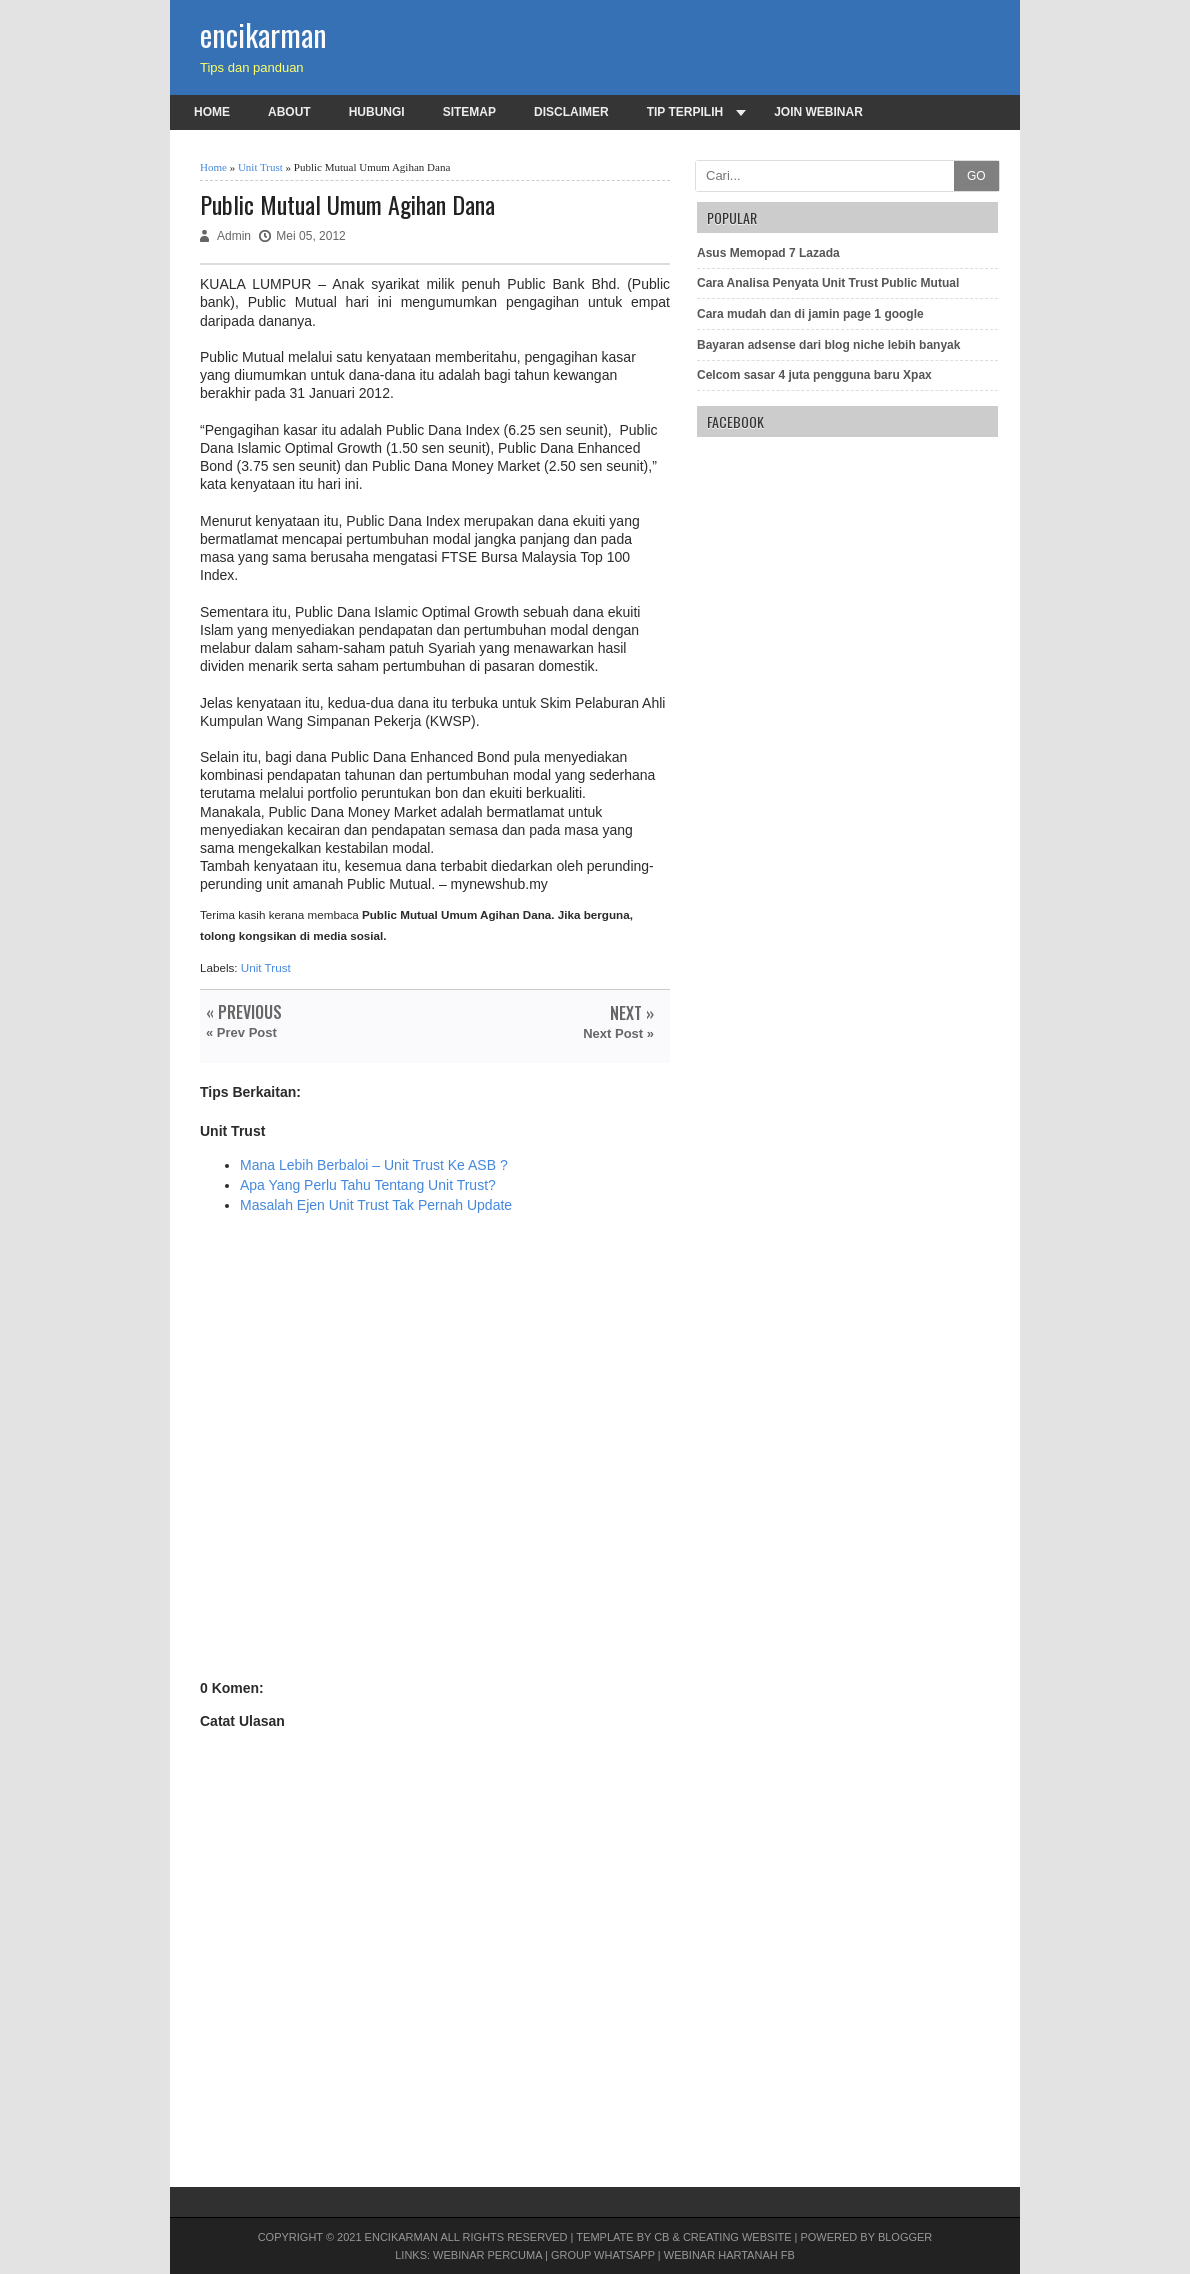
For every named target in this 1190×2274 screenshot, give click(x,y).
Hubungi (377, 112)
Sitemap (469, 112)
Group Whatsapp (603, 2255)
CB (661, 2237)
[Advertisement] (435, 1463)
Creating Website (737, 2237)
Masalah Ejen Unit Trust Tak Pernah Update (376, 1205)
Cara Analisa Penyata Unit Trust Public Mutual (828, 283)
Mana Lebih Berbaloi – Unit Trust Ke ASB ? (374, 1165)
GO (976, 176)
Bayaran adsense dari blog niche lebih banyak (828, 345)
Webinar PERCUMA (487, 2255)
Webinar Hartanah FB (729, 2255)
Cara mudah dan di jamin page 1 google (810, 314)
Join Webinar (818, 112)
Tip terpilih (685, 112)
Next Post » (618, 1033)
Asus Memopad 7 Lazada (768, 253)
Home (212, 112)
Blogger (905, 2237)
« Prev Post (241, 1032)
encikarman (263, 34)
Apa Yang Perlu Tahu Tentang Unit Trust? (368, 1185)
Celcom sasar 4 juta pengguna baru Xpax (814, 375)
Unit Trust (260, 167)
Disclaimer (571, 112)
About (289, 112)
